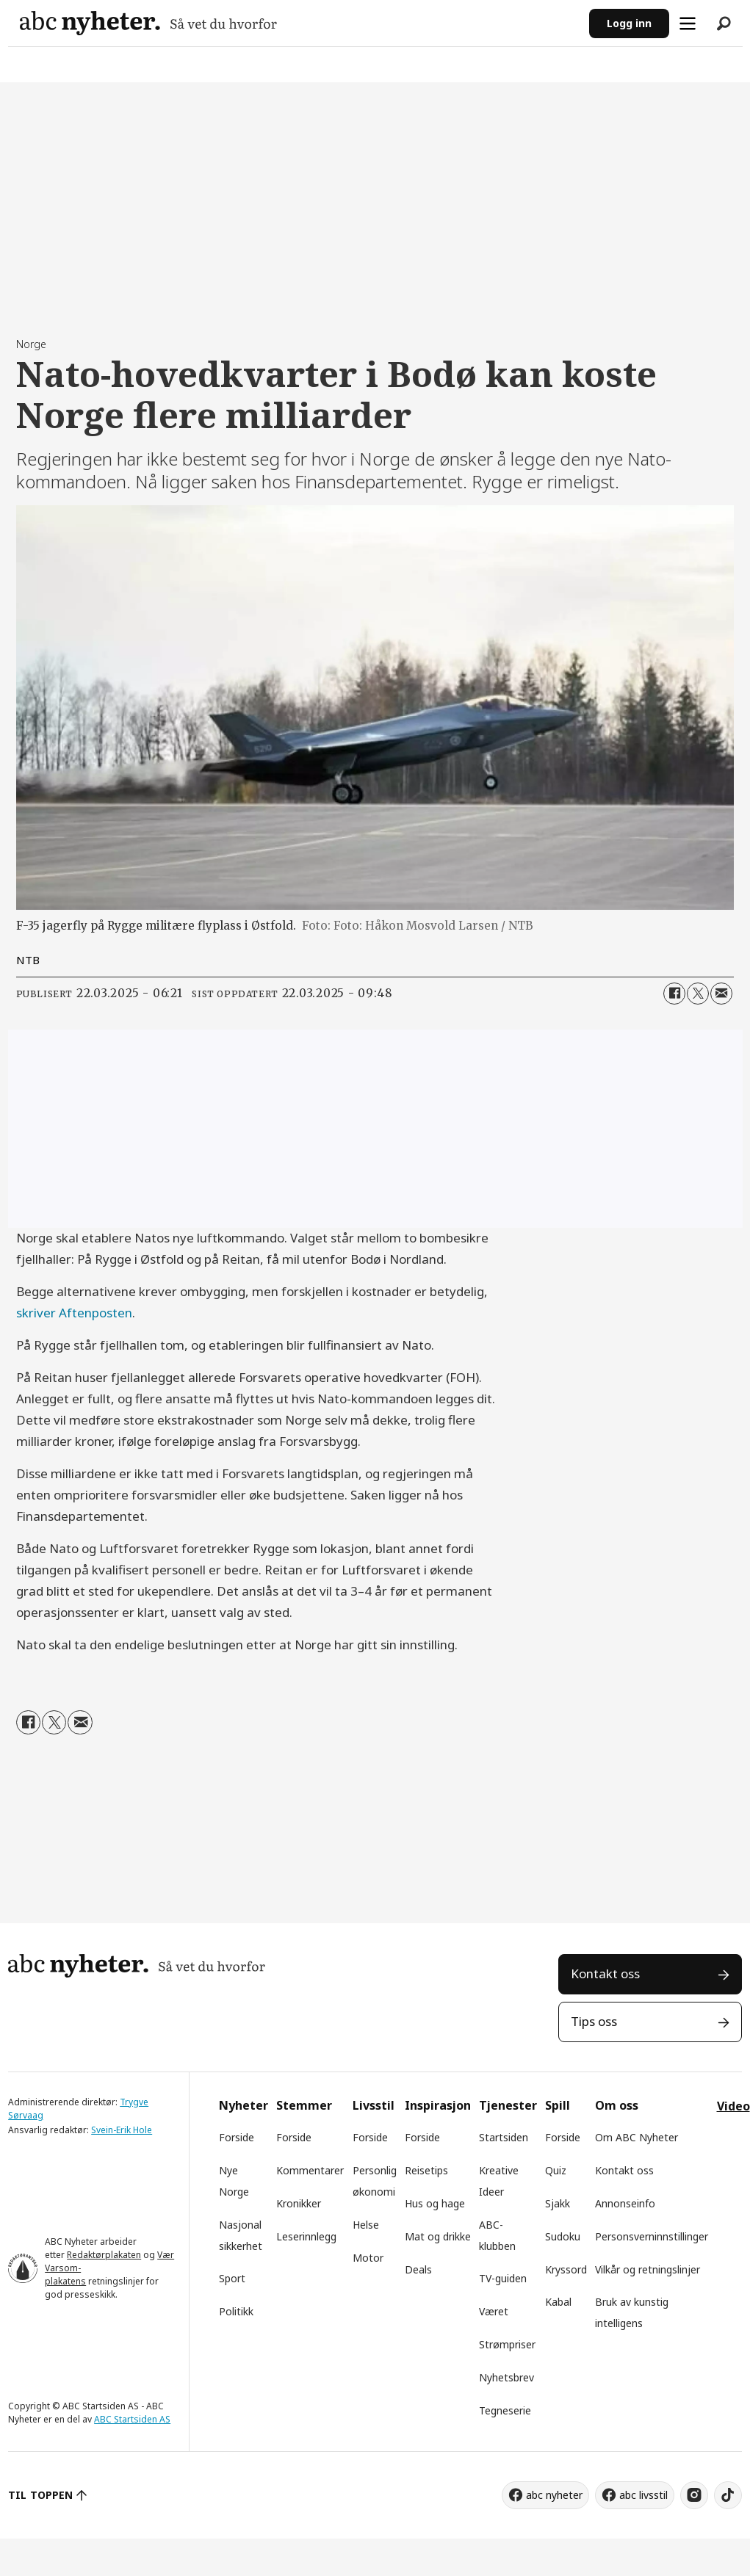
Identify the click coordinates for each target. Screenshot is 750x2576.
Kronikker (298, 2203)
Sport (232, 2278)
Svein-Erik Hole (121, 2130)
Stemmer (304, 2105)
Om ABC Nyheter (636, 2137)
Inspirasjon (438, 2105)
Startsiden (503, 2137)
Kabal (558, 2302)
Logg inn (629, 23)
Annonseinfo (625, 2203)
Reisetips (426, 2170)
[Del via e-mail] (721, 994)
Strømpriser (507, 2344)
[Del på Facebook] (674, 994)
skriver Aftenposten (74, 1312)
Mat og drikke (438, 2236)
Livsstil (373, 2105)
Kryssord (566, 2269)
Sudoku (562, 2236)
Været (493, 2311)
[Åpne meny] (687, 23)
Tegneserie (505, 2410)
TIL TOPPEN (40, 2495)
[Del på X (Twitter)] (698, 994)
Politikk (236, 2311)
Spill (557, 2105)
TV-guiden (503, 2278)
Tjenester (508, 2105)
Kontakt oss (605, 1973)
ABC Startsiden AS (132, 2419)
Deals (418, 2269)
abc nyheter (554, 2495)
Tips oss (594, 2021)
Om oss (616, 2105)
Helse (366, 2225)
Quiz (555, 2170)
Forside (236, 2137)
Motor (368, 2258)
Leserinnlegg (306, 2236)
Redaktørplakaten (104, 2254)
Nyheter (243, 2105)
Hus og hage (435, 2203)
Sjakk (557, 2203)
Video (733, 2106)
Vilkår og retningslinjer (647, 2269)
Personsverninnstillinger (651, 2236)
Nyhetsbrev (506, 2377)
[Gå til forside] (148, 23)
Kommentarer (310, 2170)
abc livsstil (643, 2495)
